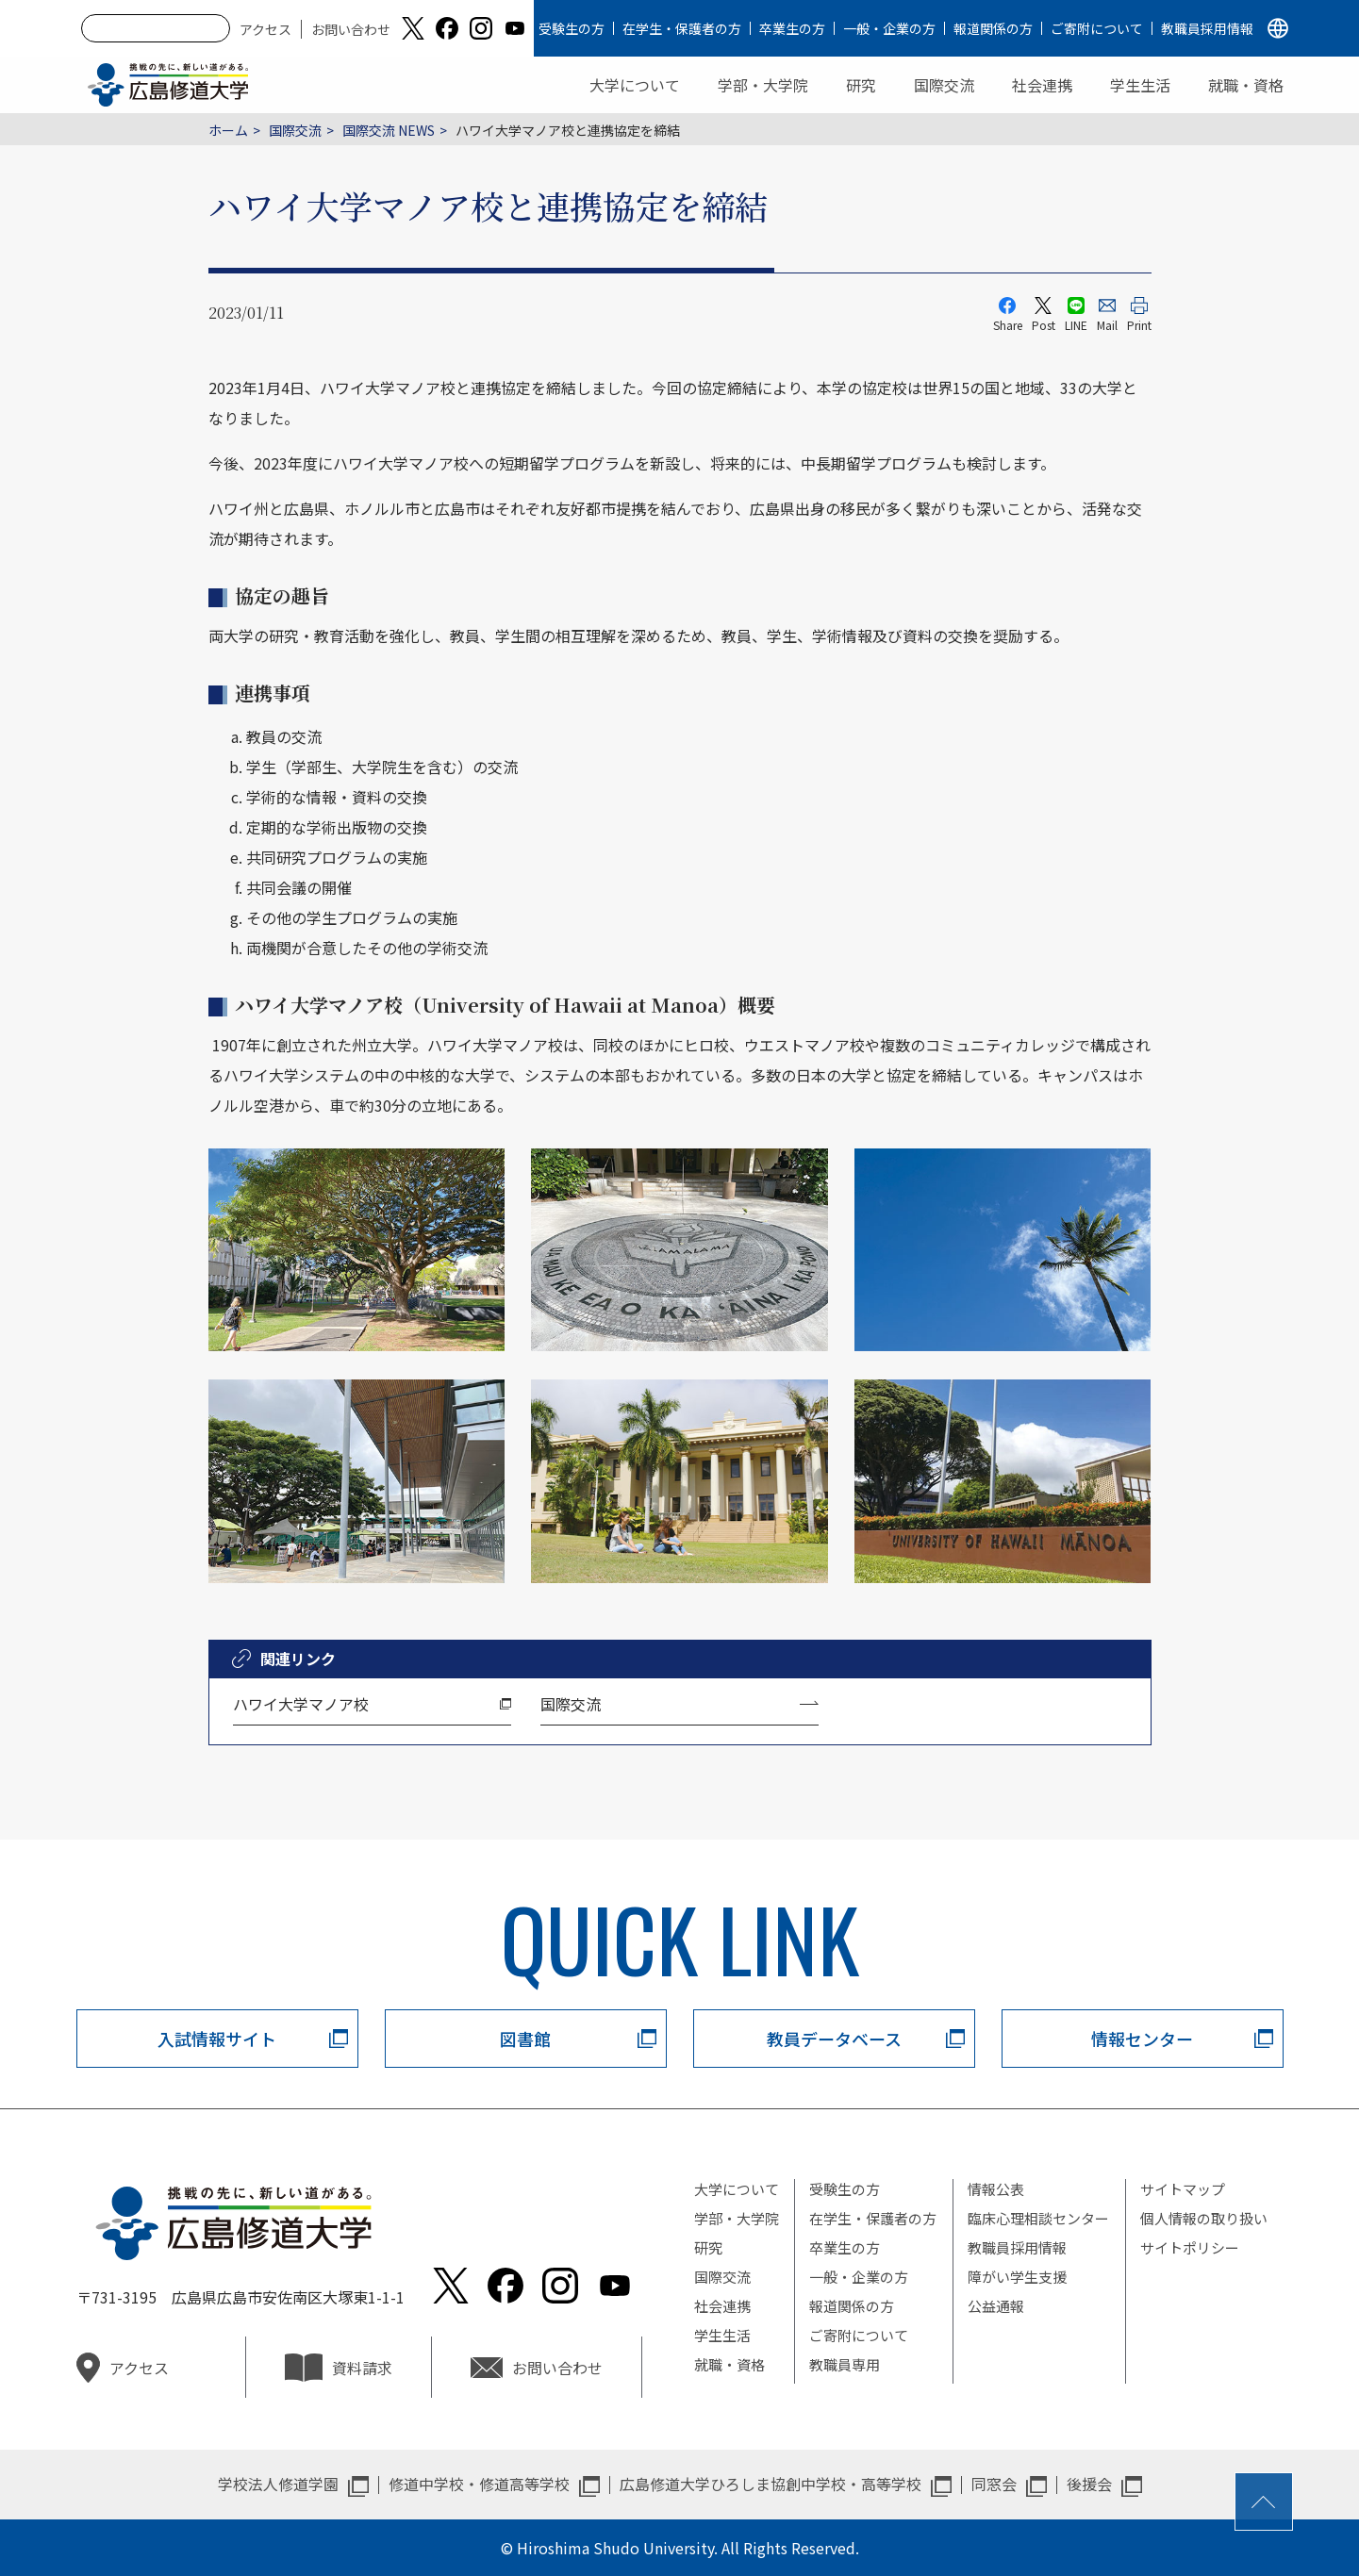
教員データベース (834, 2038)
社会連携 (1042, 85)
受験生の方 (572, 28)
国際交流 (944, 85)
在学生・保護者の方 (681, 28)
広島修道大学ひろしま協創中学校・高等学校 (770, 2483)
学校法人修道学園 (278, 2483)
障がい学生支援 (1017, 2277)
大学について (634, 85)
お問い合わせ (350, 29)
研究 (861, 85)
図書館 (525, 2038)
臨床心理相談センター (1038, 2218)
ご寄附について (1097, 28)
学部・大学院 (763, 85)
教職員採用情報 (1207, 28)
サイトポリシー (1189, 2247)
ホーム (228, 130)
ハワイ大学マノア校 (301, 1704)
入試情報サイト (216, 2038)
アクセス (265, 29)
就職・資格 (1246, 85)
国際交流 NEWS (388, 130)
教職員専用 (844, 2364)
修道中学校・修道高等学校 (479, 2483)
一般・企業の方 (889, 28)
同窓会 (994, 2483)
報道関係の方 (993, 28)
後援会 (1089, 2483)
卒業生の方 (792, 28)
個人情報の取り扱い (1204, 2218)
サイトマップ (1182, 2189)
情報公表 (996, 2189)
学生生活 (1140, 85)
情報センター (1142, 2038)
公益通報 (996, 2306)
